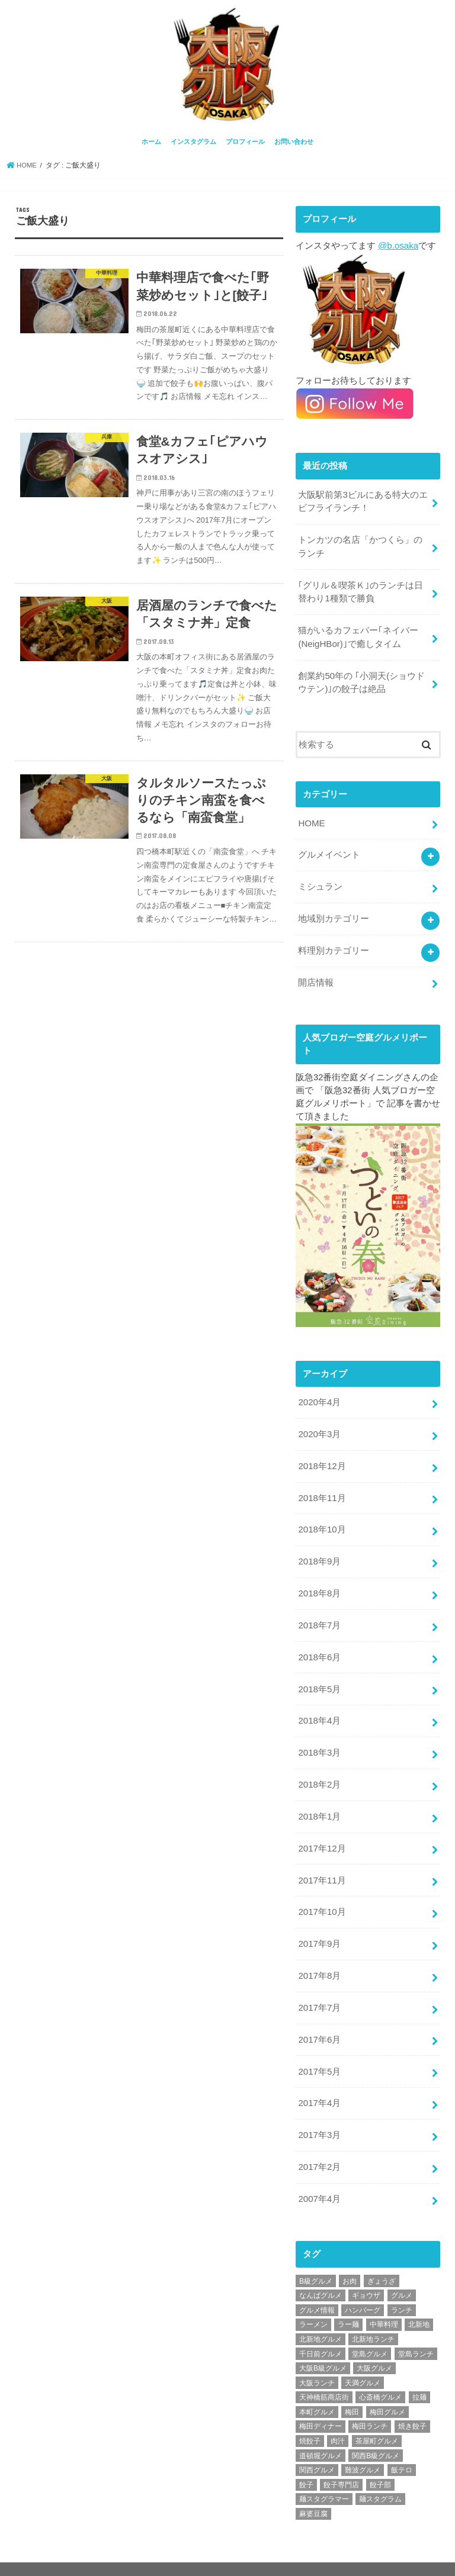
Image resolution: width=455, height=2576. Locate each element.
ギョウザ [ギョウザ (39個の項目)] (366, 2273)
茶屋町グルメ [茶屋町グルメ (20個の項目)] (376, 2418)
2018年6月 (319, 1644)
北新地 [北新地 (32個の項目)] (419, 2302)
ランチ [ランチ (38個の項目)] (401, 2287)
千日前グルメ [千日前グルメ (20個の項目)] (320, 2331)
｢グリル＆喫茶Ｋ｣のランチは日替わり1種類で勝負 (360, 589)
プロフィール (245, 140)
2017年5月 (319, 2051)
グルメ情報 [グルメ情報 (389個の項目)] (317, 2287)
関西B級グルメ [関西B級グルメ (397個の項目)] (375, 2433)
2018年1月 (319, 1800)
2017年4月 (319, 2082)
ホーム (151, 140)
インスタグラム (193, 140)
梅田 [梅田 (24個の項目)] (352, 2389)
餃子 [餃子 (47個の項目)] (306, 2462)
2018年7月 (319, 1613)
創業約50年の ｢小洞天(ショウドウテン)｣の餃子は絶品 (361, 677)
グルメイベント (329, 849)
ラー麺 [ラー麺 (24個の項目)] (348, 2302)
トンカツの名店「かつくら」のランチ (360, 544)
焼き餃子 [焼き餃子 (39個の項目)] (412, 2404)
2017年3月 (319, 2113)
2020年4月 (319, 1394)
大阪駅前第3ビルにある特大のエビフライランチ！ (362, 500)
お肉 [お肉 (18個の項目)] (349, 2258)
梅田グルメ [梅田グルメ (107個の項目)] (387, 2389)
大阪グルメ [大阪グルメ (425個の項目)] (374, 2345)
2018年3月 (319, 1738)
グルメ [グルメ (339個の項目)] (401, 2273)
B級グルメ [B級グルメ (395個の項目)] (315, 2258)
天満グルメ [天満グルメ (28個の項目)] (362, 2360)
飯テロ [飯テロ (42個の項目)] (401, 2447)
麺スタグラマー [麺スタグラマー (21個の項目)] (324, 2476)
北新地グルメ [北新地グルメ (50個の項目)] (320, 2316)
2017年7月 (319, 1989)
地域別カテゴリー (333, 911)
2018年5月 (319, 1675)
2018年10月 (321, 1519)
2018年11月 (321, 1487)
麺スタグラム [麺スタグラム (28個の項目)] (380, 2476)
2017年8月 (319, 1957)
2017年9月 (319, 1926)
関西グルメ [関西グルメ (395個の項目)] (317, 2447)
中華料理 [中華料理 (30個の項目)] (384, 2302)
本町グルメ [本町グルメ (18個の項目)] (317, 2389)
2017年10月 (321, 1894)
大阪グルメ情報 (337, 2557)
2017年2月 (319, 2145)
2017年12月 (321, 1832)
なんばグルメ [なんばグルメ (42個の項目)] (320, 2273)
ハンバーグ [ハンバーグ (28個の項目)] (362, 2287)
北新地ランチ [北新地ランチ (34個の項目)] (373, 2316)
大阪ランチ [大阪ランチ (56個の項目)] (317, 2360)
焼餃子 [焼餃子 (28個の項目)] (310, 2418)
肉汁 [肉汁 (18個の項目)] (338, 2418)
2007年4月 (319, 2176)
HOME (311, 818)
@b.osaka (398, 244)
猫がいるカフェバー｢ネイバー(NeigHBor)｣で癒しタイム (358, 633)
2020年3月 (319, 1425)
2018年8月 (319, 1581)
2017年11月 (321, 1863)
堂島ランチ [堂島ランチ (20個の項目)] (416, 2331)
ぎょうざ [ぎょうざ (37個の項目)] (381, 2258)
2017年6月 (319, 2019)
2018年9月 (319, 1550)
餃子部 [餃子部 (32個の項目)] (380, 2462)
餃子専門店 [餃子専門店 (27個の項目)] (341, 2462)
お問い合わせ (293, 140)
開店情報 (316, 974)
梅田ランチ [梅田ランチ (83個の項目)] (369, 2404)
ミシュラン (320, 880)
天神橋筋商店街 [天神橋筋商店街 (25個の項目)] (324, 2375)
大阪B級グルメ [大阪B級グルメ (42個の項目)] (323, 2345)
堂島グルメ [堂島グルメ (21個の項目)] (369, 2331)
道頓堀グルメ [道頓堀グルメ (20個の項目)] (320, 2433)
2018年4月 (319, 1707)
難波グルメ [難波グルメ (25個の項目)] (362, 2447)
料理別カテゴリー (333, 943)
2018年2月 (319, 1769)
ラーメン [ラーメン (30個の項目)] (313, 2302)
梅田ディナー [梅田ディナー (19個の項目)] (320, 2404)
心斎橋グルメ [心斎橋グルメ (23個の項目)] (380, 2375)
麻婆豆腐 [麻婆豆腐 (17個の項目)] (313, 2491)
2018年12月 (321, 1456)
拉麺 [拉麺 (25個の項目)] (419, 2375)
